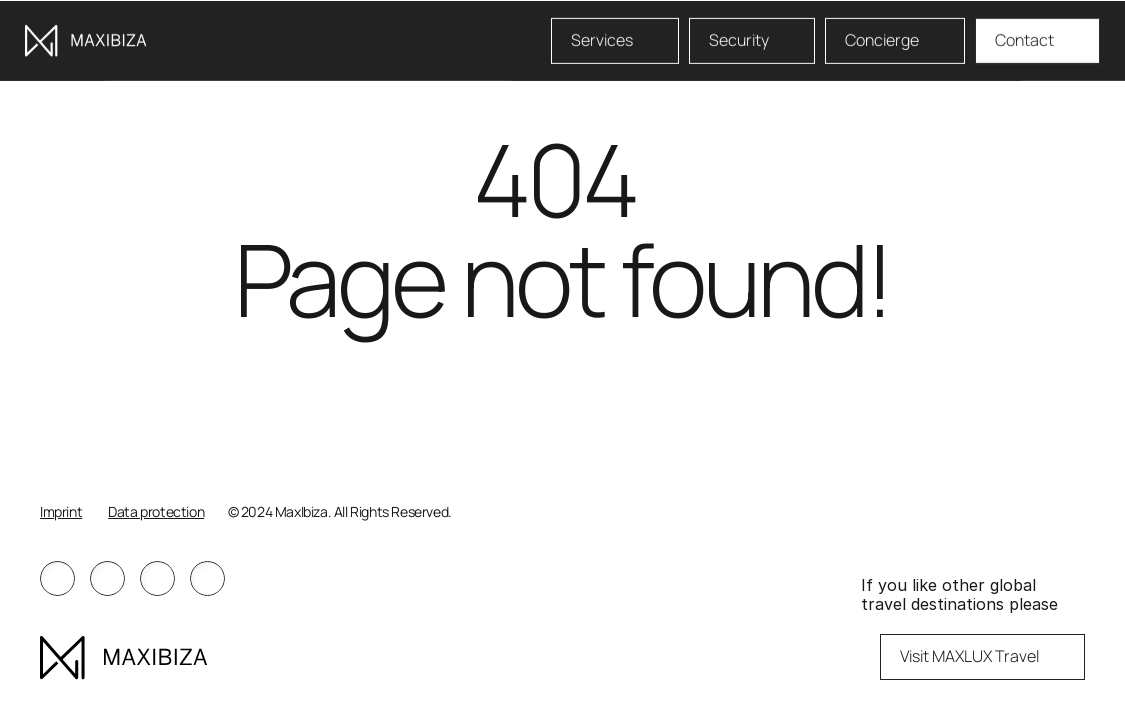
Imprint (61, 511)
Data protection (156, 511)
